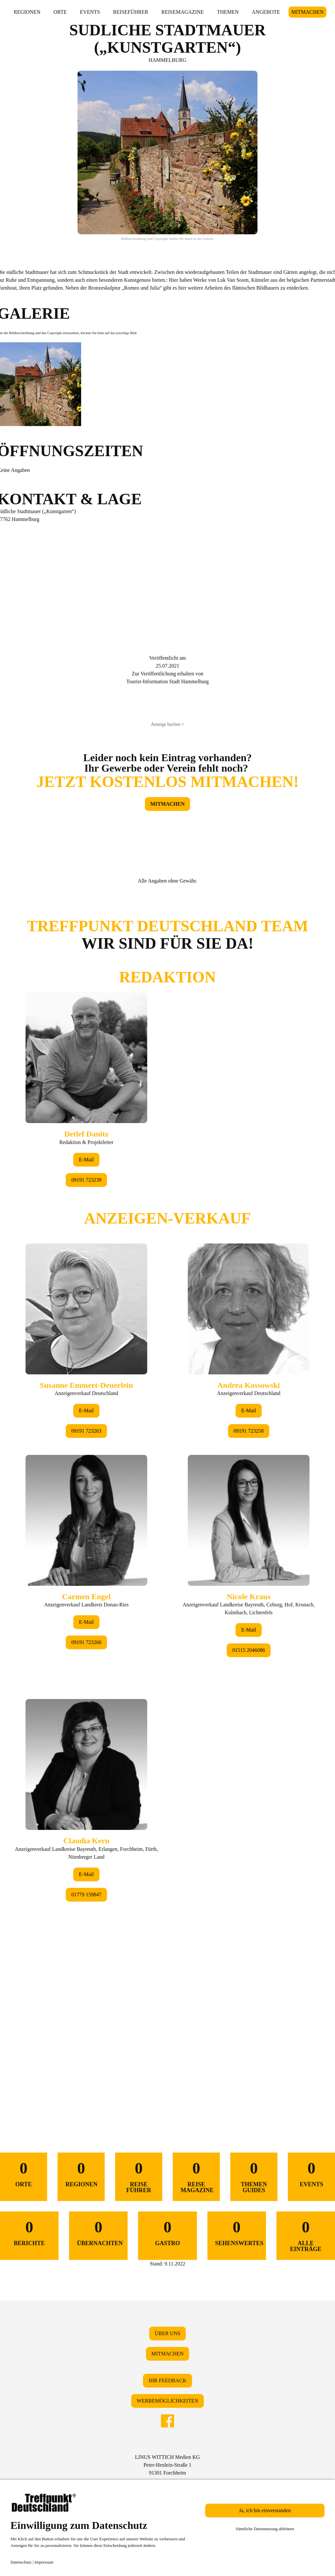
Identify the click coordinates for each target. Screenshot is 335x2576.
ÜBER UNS (168, 2333)
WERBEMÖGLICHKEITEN (167, 2401)
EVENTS (90, 12)
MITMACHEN (307, 12)
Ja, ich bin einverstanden (265, 2510)
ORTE (60, 12)
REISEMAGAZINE (182, 12)
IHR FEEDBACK (167, 2380)
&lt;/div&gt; (167, 1498)
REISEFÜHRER (131, 12)
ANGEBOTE (266, 12)
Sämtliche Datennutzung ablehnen (265, 2528)
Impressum (44, 2562)
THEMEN (228, 12)
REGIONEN (27, 12)
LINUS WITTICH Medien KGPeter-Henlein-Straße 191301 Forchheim (167, 2465)
